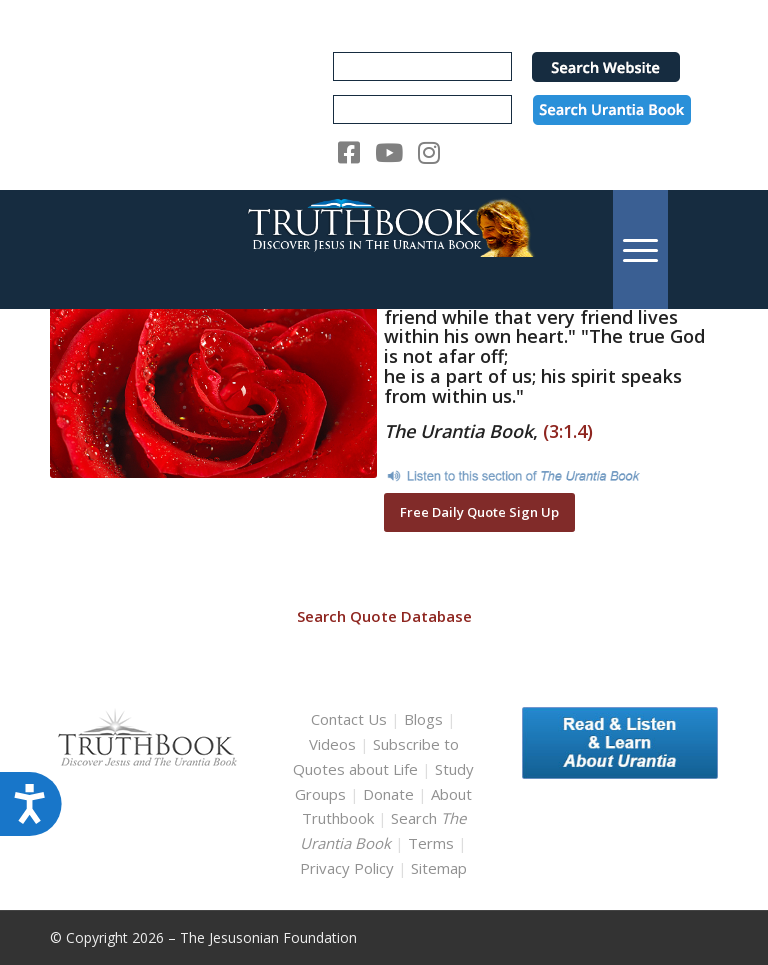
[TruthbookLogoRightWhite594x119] (384, 249)
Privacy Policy (347, 868)
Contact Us (349, 719)
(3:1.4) (568, 431)
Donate (388, 794)
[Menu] (640, 249)
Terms (431, 843)
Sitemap (439, 868)
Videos (332, 744)
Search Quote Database (384, 616)
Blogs (423, 719)
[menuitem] (640, 249)
